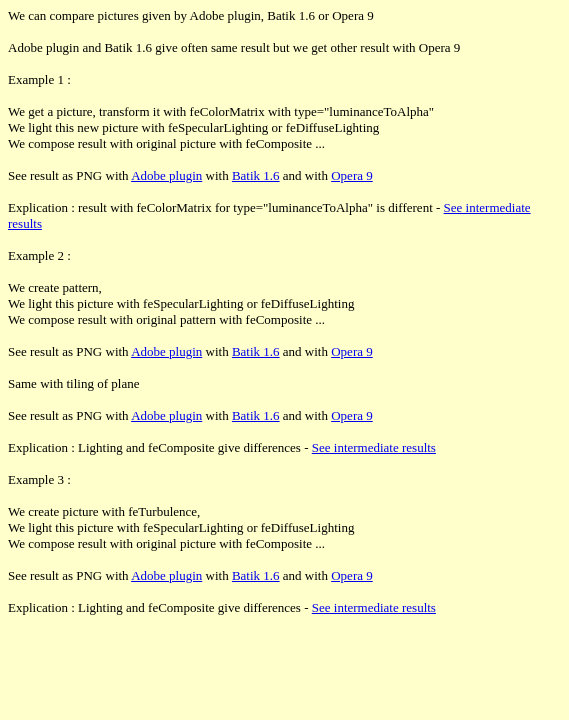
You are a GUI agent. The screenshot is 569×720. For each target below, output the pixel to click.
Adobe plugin (166, 175)
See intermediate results (374, 447)
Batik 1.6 (256, 175)
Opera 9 (352, 175)
